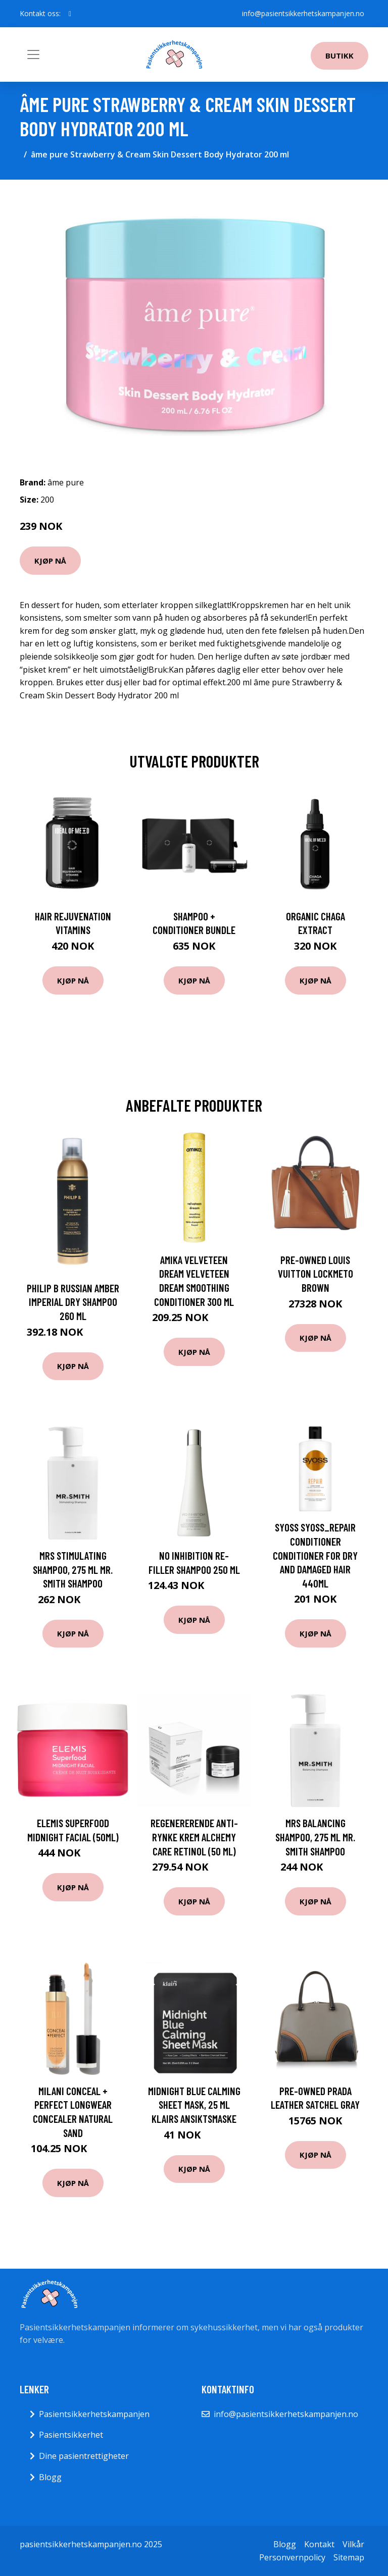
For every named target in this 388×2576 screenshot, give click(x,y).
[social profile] (70, 13)
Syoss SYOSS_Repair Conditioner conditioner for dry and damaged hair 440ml (315, 1555)
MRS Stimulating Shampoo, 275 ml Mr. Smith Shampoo (73, 1569)
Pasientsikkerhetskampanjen (94, 2414)
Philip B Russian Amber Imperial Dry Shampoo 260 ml (73, 1302)
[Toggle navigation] (33, 54)
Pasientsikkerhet (71, 2434)
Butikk (339, 55)
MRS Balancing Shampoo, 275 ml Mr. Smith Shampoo (315, 1837)
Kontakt (319, 2544)
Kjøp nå (50, 561)
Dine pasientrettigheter (84, 2455)
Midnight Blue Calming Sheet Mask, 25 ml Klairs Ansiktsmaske (194, 2105)
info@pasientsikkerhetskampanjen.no (303, 13)
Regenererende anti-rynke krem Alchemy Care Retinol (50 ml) (194, 1837)
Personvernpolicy (292, 2557)
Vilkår (353, 2544)
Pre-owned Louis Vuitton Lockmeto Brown (315, 1273)
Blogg (50, 2477)
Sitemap (348, 2557)
